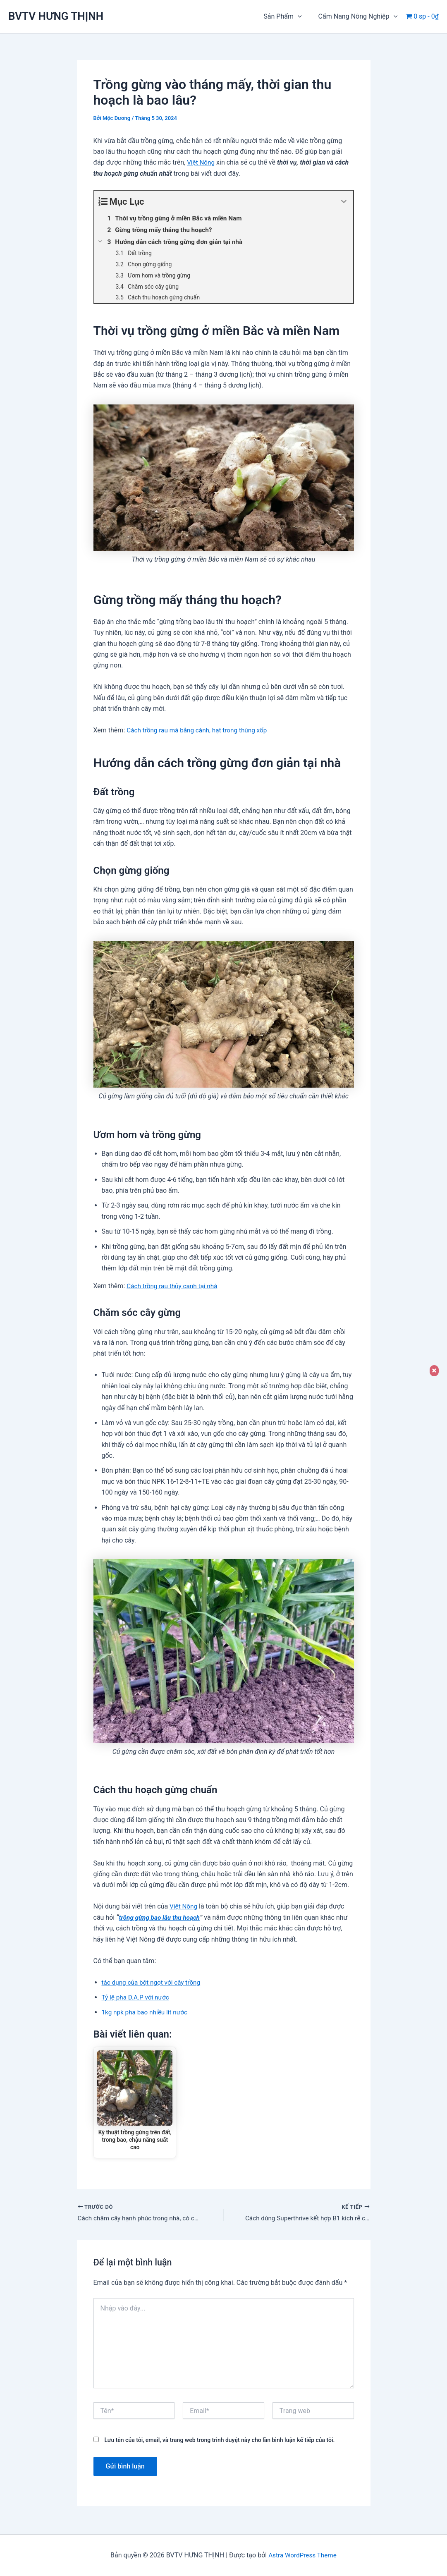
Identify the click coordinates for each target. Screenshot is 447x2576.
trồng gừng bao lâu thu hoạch (161, 1917)
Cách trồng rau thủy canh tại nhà (174, 1286)
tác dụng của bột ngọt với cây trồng (153, 1982)
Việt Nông (201, 162)
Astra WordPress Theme (302, 2555)
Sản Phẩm (287, 16)
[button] (303, 16)
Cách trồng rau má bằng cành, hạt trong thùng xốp (200, 730)
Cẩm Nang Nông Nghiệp (359, 16)
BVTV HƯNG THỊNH (55, 16)
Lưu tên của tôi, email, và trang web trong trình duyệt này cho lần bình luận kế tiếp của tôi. (219, 2441)
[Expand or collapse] (344, 201)
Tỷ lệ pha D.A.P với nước (137, 1997)
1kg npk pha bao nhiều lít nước (146, 2012)
